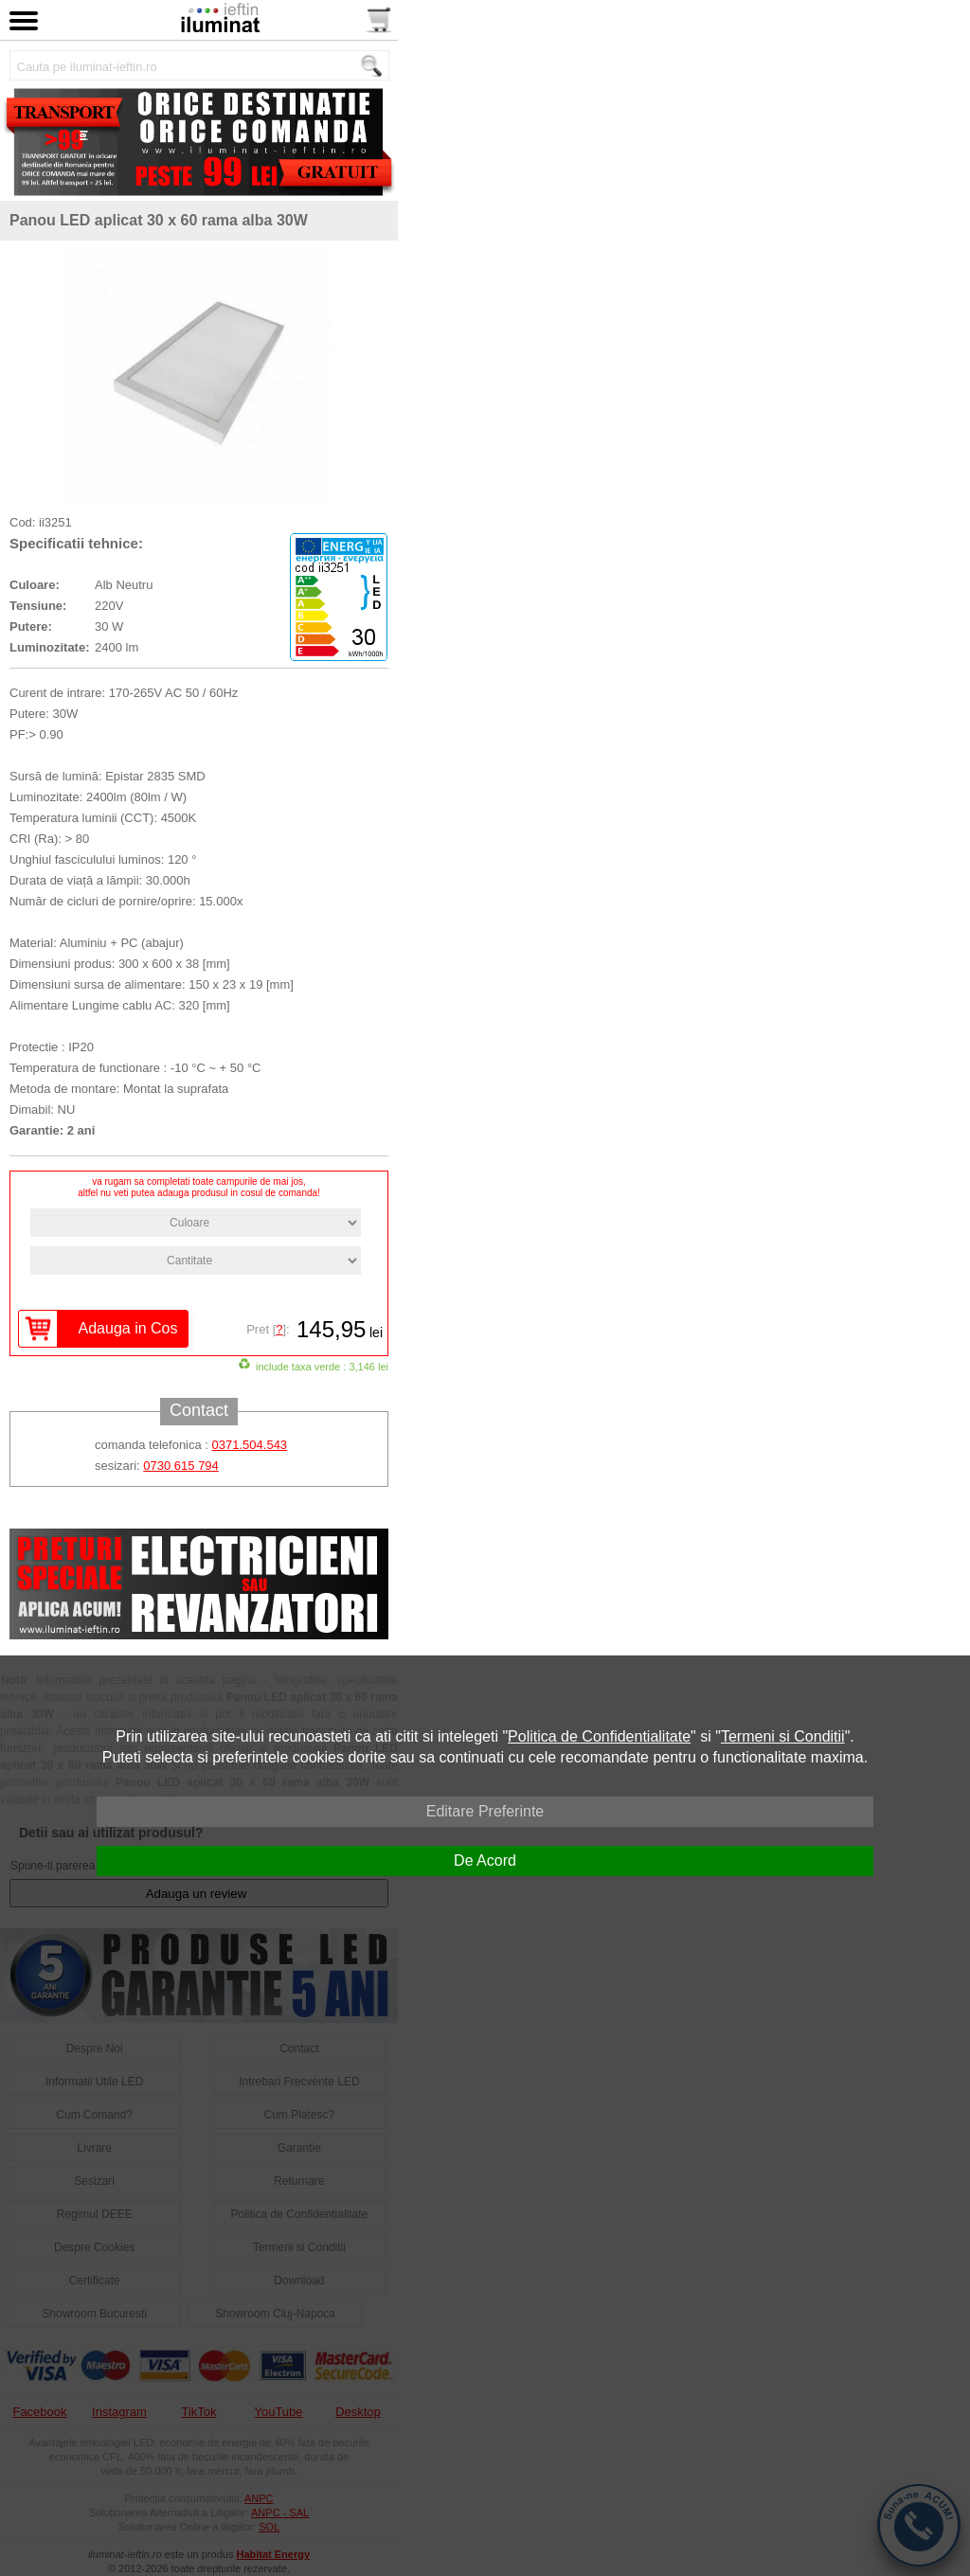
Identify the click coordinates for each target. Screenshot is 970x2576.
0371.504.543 (250, 1445)
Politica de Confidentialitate (599, 1736)
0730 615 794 (181, 1465)
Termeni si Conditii (783, 1736)
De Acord (485, 1860)
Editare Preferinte (485, 1811)
